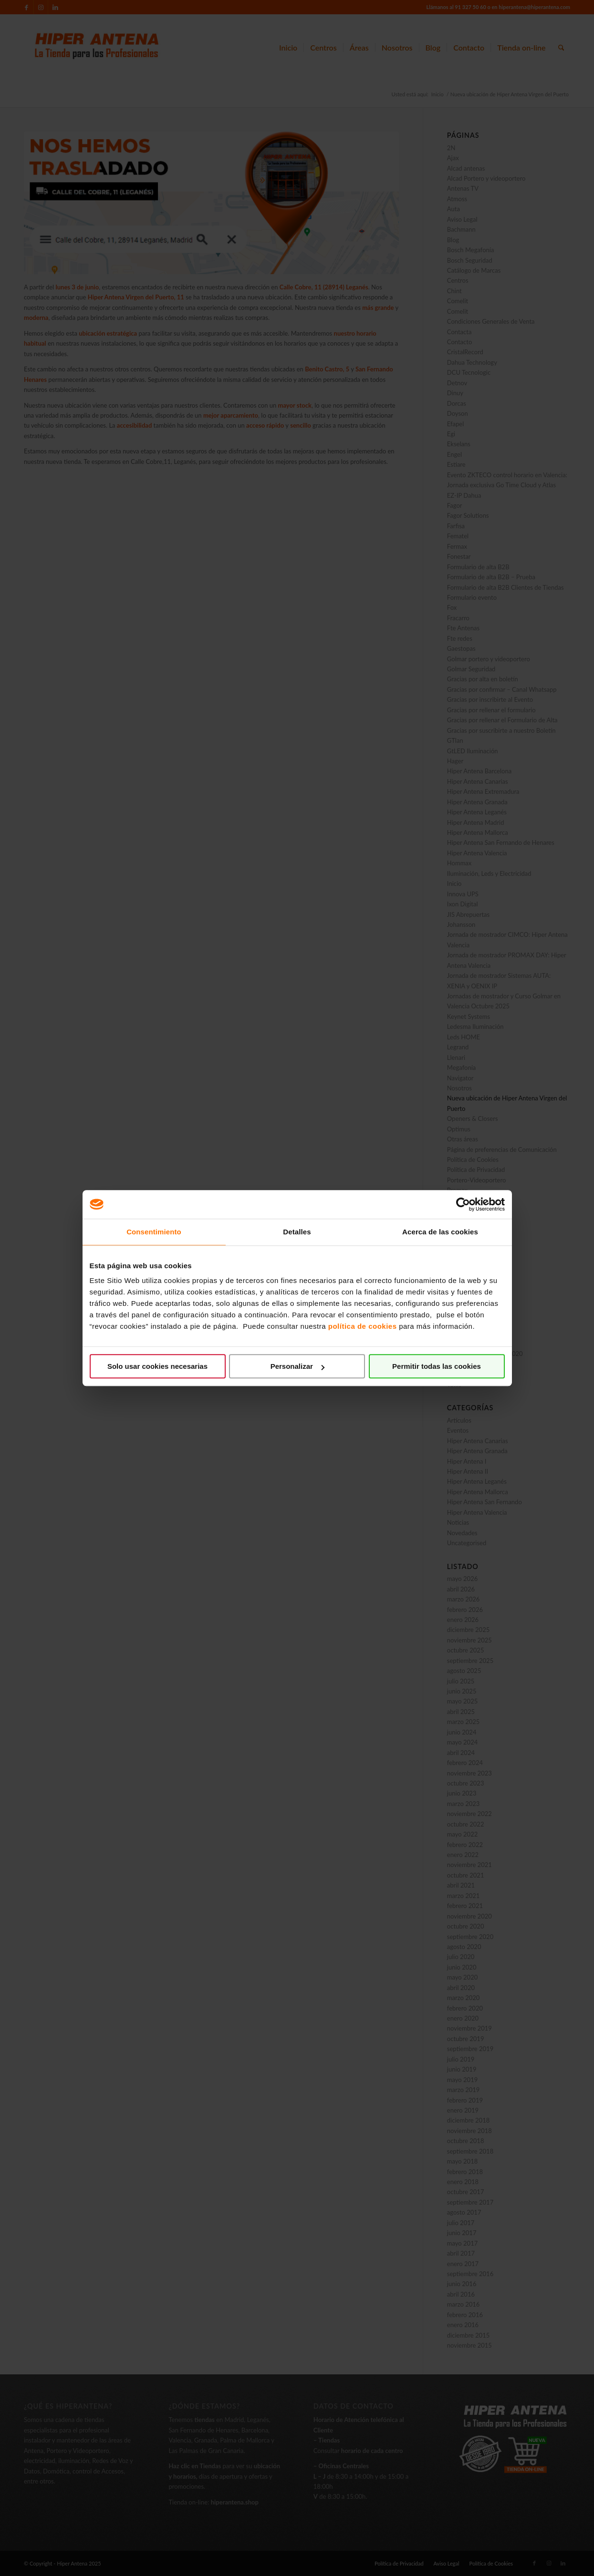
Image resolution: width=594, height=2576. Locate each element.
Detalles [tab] (297, 1232)
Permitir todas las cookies (436, 1366)
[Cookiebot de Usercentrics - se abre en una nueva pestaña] (463, 1204)
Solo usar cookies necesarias (157, 1366)
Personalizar (297, 1366)
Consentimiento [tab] (153, 1232)
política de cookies (362, 1326)
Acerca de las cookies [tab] (440, 1232)
